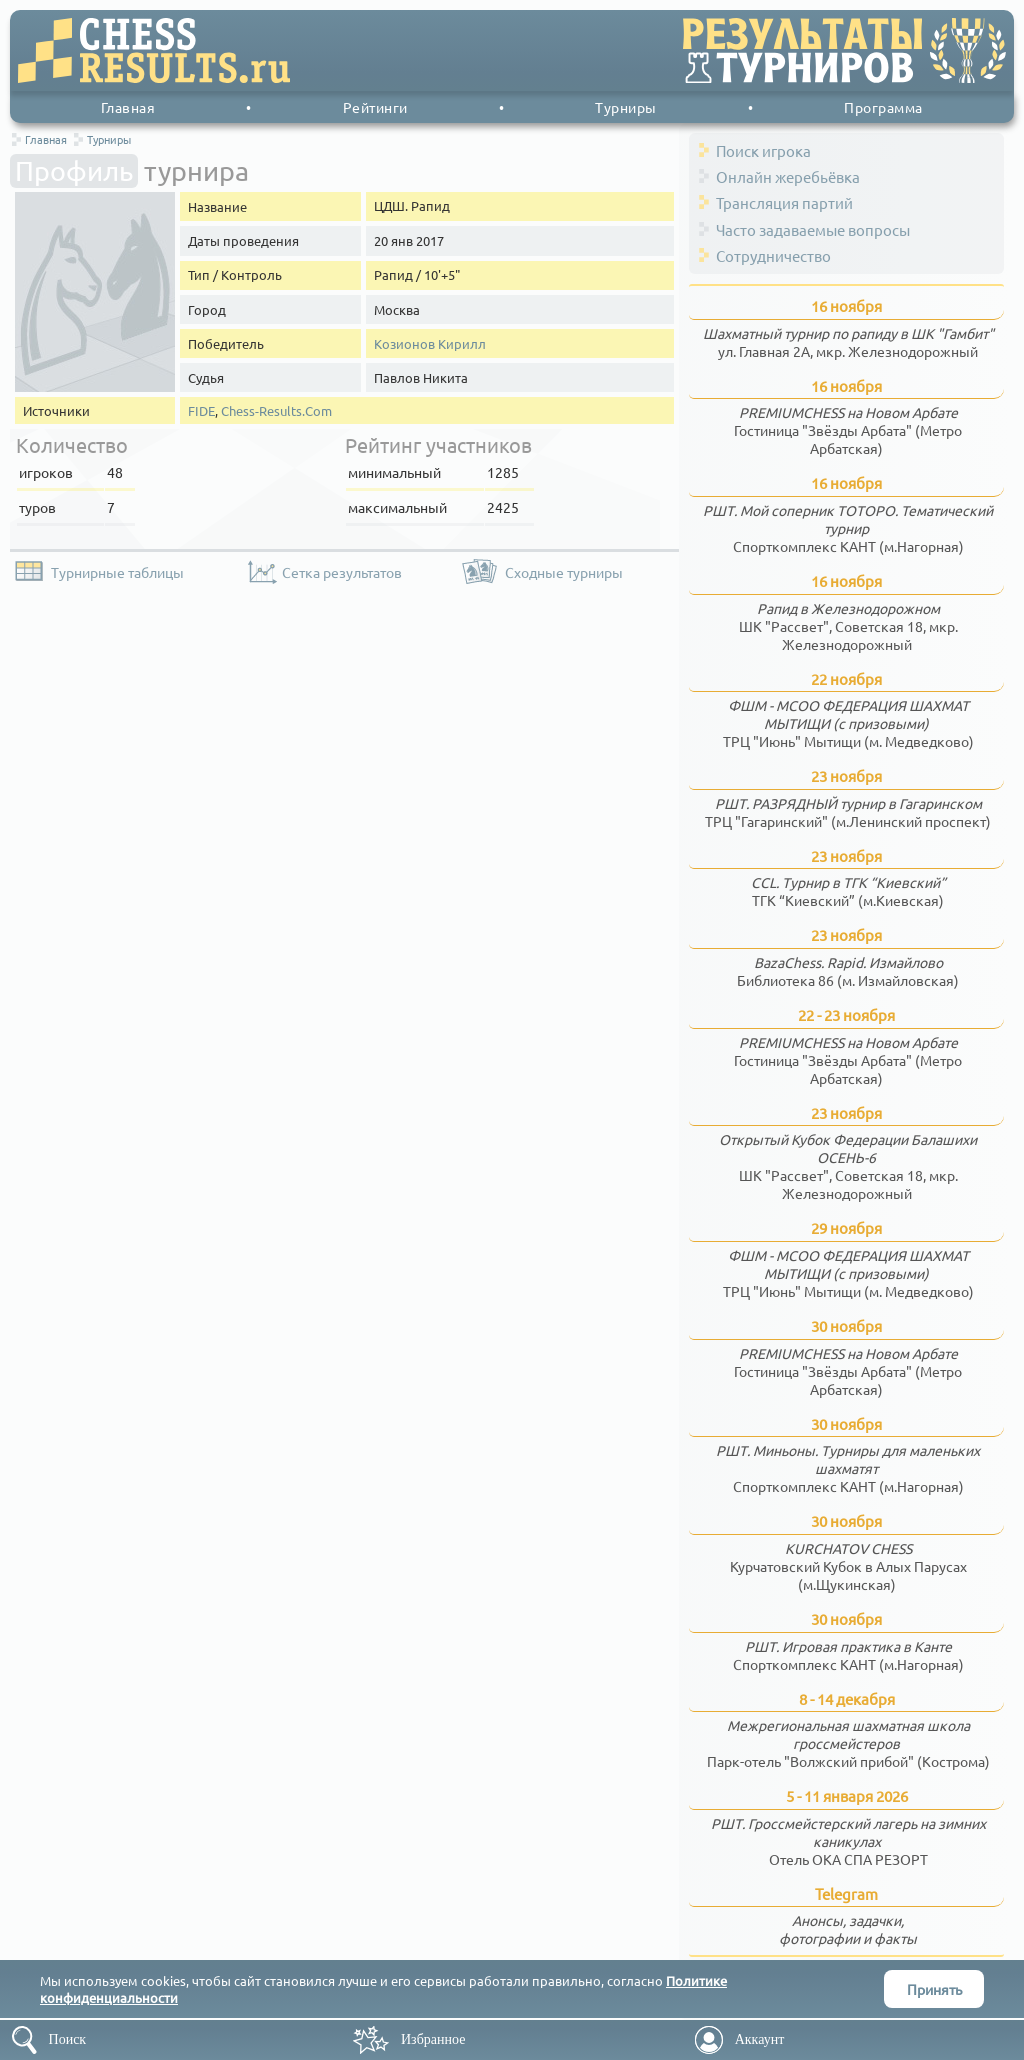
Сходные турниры (564, 572)
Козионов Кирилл (430, 343)
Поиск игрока (763, 150)
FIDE (201, 410)
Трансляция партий (784, 202)
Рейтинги (375, 107)
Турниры (626, 107)
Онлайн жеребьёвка (788, 176)
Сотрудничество (773, 255)
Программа (883, 107)
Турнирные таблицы (117, 572)
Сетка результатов (342, 572)
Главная (128, 107)
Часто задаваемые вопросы (813, 229)
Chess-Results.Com (276, 410)
